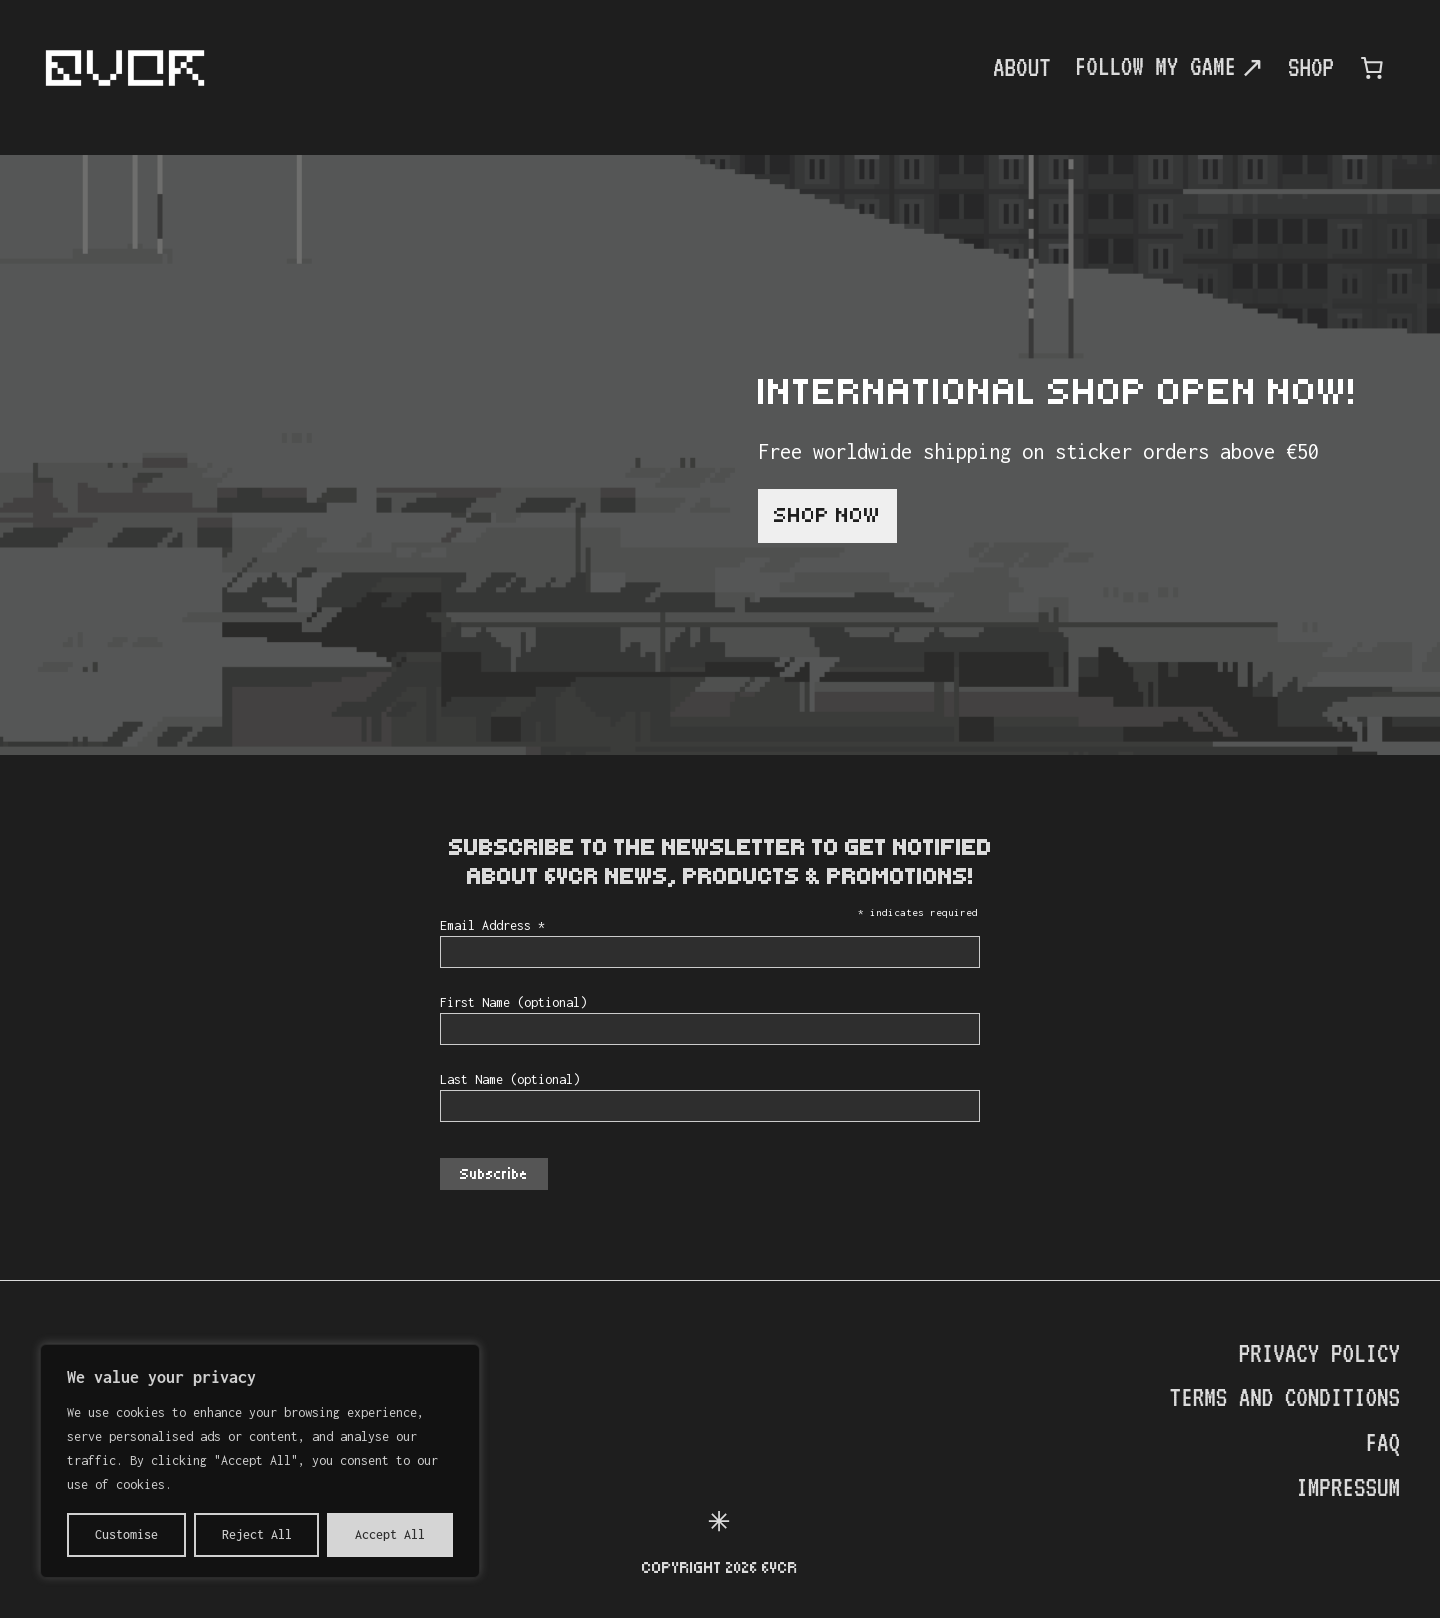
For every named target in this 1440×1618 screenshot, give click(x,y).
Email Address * (492, 925)
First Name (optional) (513, 1002)
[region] (260, 1461)
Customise (126, 1534)
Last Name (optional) (510, 1079)
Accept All (390, 1534)
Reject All (257, 1534)
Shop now (827, 515)
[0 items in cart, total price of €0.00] (1372, 68)
